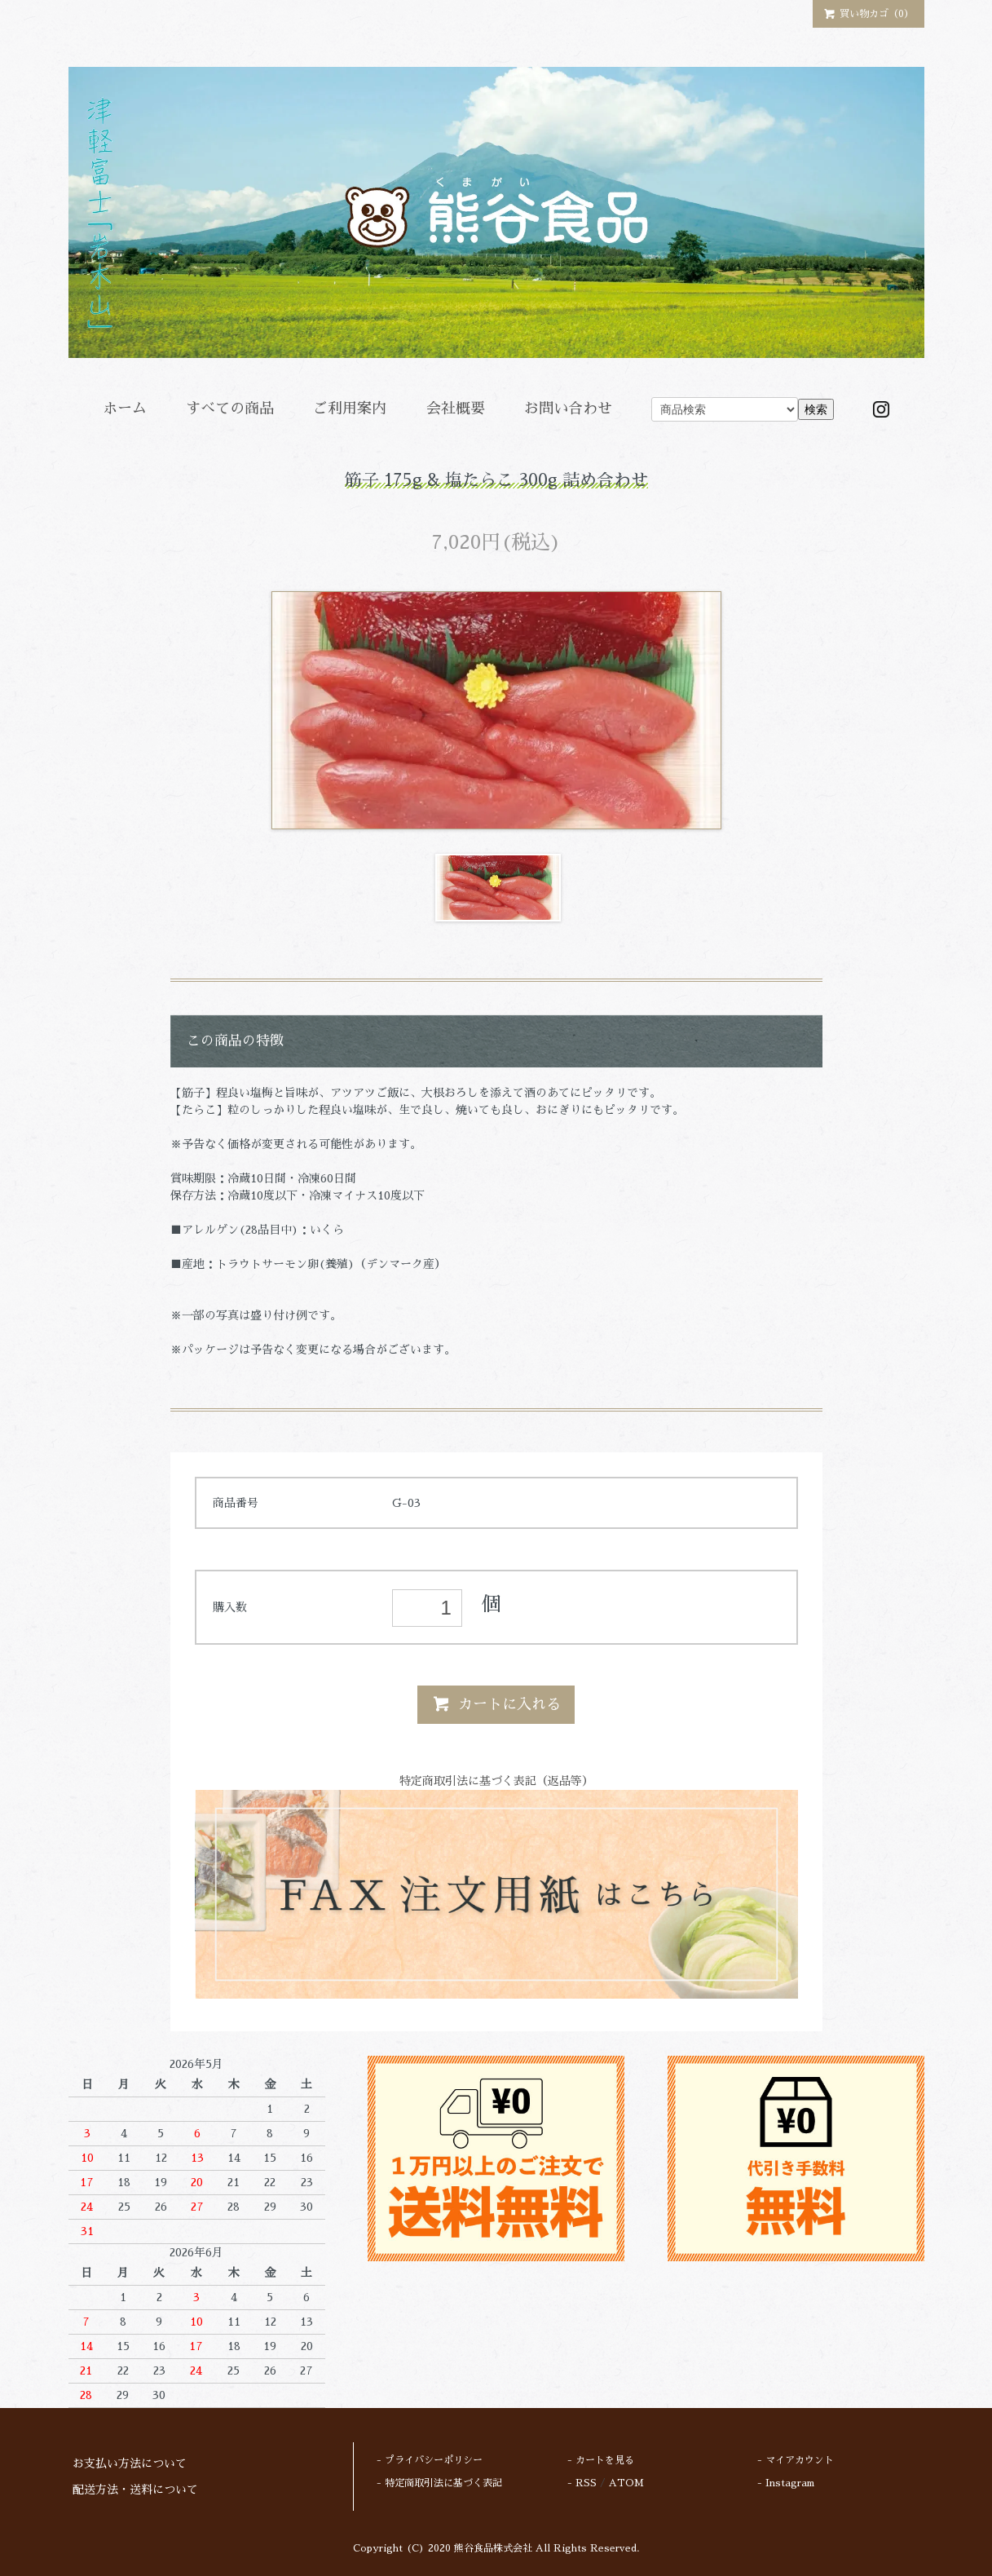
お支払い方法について (130, 2463)
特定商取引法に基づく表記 (443, 2483)
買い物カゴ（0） (868, 13)
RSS (586, 2483)
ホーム (125, 408)
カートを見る (604, 2460)
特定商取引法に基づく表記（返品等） (496, 1781)
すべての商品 (230, 408)
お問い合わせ (568, 408)
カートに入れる (496, 1703)
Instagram (789, 2483)
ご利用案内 (349, 408)
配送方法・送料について (135, 2489)
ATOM (626, 2483)
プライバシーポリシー (434, 2460)
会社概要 (455, 408)
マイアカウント (799, 2460)
